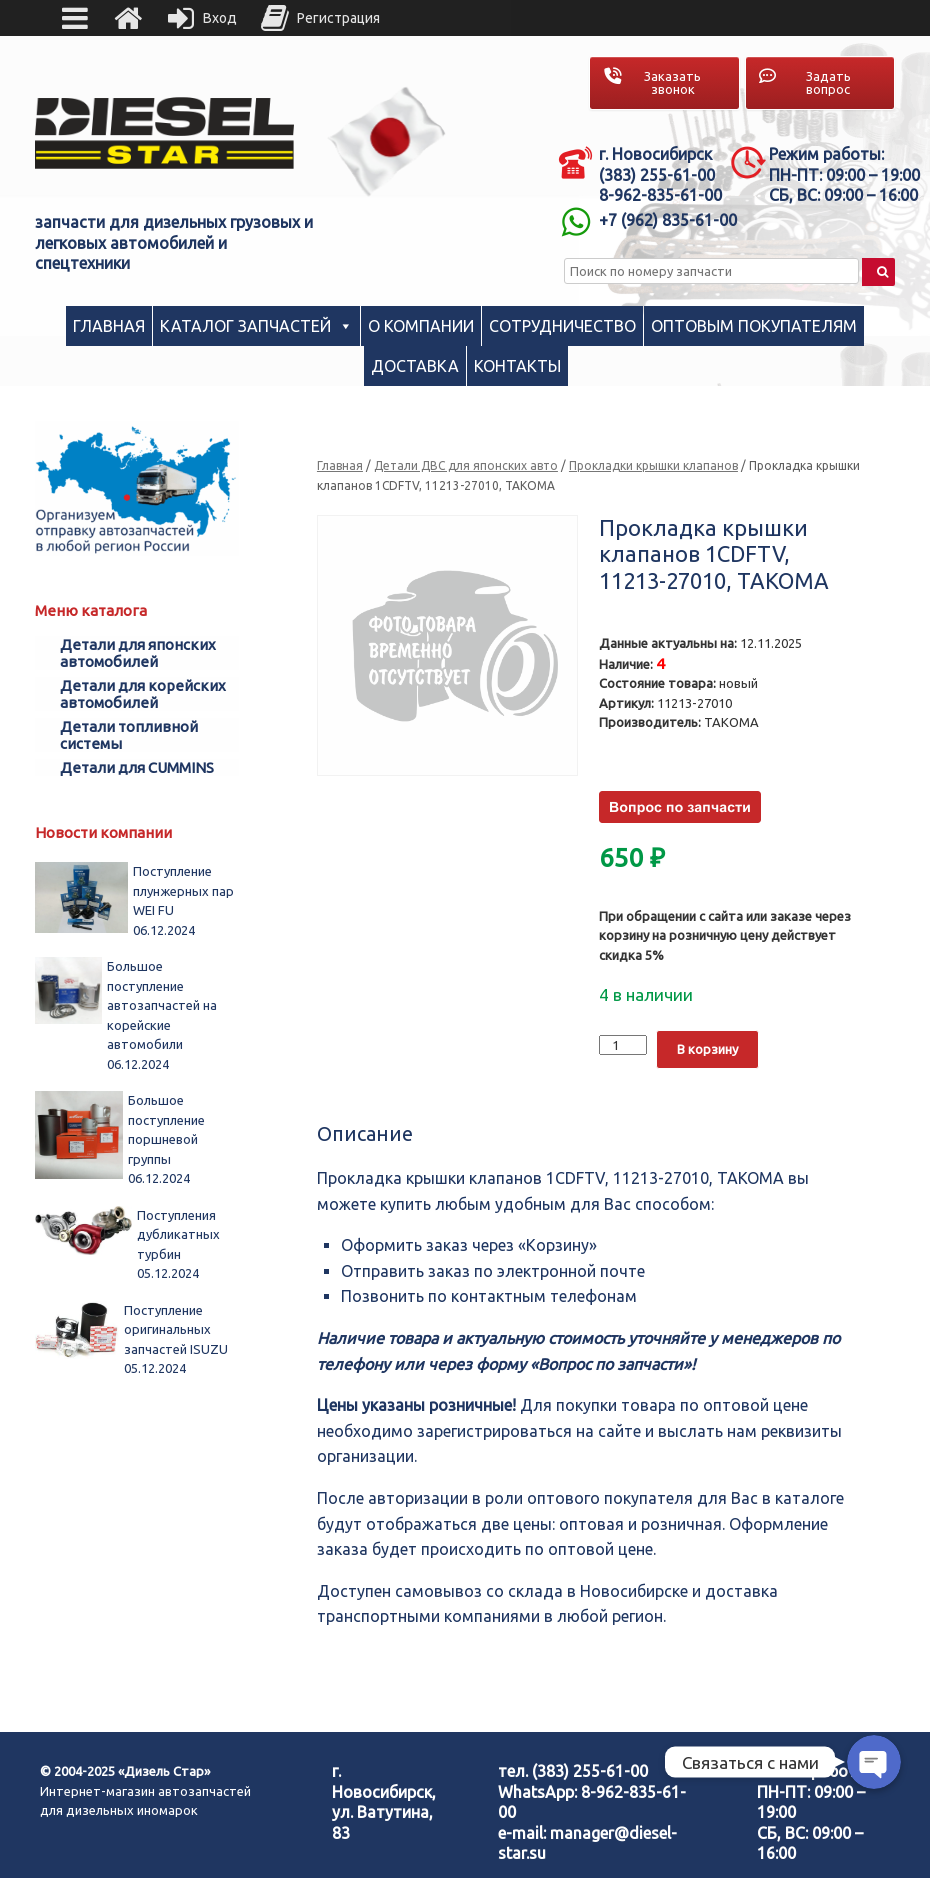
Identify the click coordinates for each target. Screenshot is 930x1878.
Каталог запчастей (245, 326)
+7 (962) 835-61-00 (668, 220)
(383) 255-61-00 (590, 1771)
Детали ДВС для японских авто (466, 465)
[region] (387, 142)
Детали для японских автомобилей (138, 653)
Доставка (415, 366)
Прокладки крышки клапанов (653, 465)
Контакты (517, 366)
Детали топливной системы (129, 735)
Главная (109, 326)
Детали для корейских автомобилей (143, 694)
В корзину (707, 1049)
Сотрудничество (562, 326)
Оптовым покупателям (754, 326)
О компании (421, 326)
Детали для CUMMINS (137, 767)
